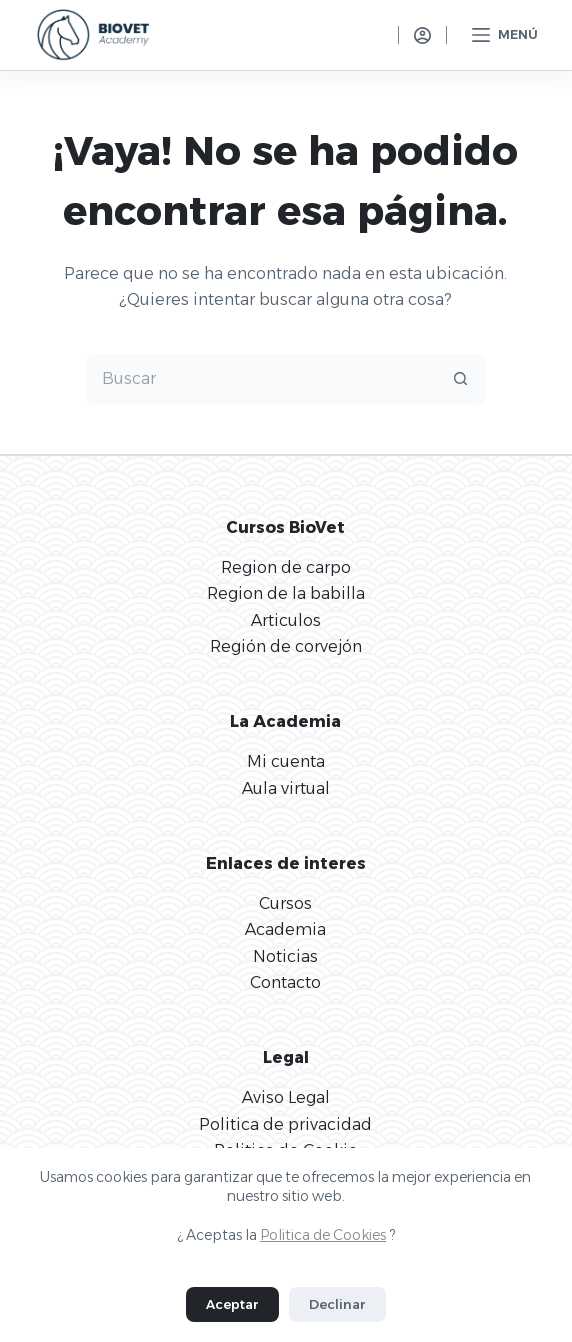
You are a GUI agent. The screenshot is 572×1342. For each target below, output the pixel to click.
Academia (285, 929)
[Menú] (505, 35)
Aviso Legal (286, 1097)
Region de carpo (286, 567)
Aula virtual (286, 788)
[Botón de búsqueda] (461, 379)
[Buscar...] (261, 379)
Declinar (337, 1304)
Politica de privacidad (285, 1124)
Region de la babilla (286, 593)
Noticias (285, 956)
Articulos (286, 620)
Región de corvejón (286, 646)
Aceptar (232, 1304)
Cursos (285, 903)
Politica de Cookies (323, 1235)
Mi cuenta (286, 761)
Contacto (285, 982)
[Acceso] (422, 35)
